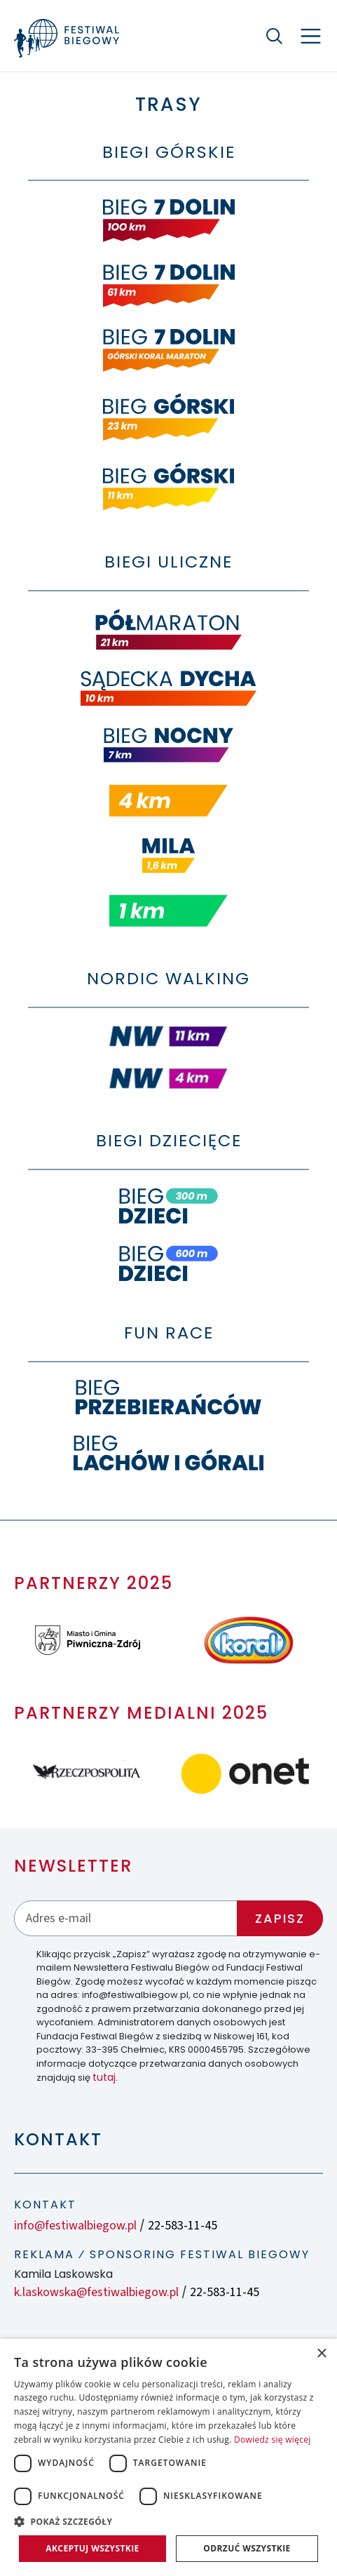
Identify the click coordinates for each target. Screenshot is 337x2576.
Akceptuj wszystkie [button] (92, 2548)
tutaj (104, 2077)
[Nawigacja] (310, 36)
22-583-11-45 (182, 2225)
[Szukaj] (274, 35)
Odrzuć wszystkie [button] (246, 2548)
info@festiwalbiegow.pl (75, 2225)
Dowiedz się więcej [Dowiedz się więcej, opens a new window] (272, 2440)
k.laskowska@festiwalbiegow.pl (96, 2292)
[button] (168, 2521)
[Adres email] (126, 1918)
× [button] (321, 2354)
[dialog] (168, 2457)
